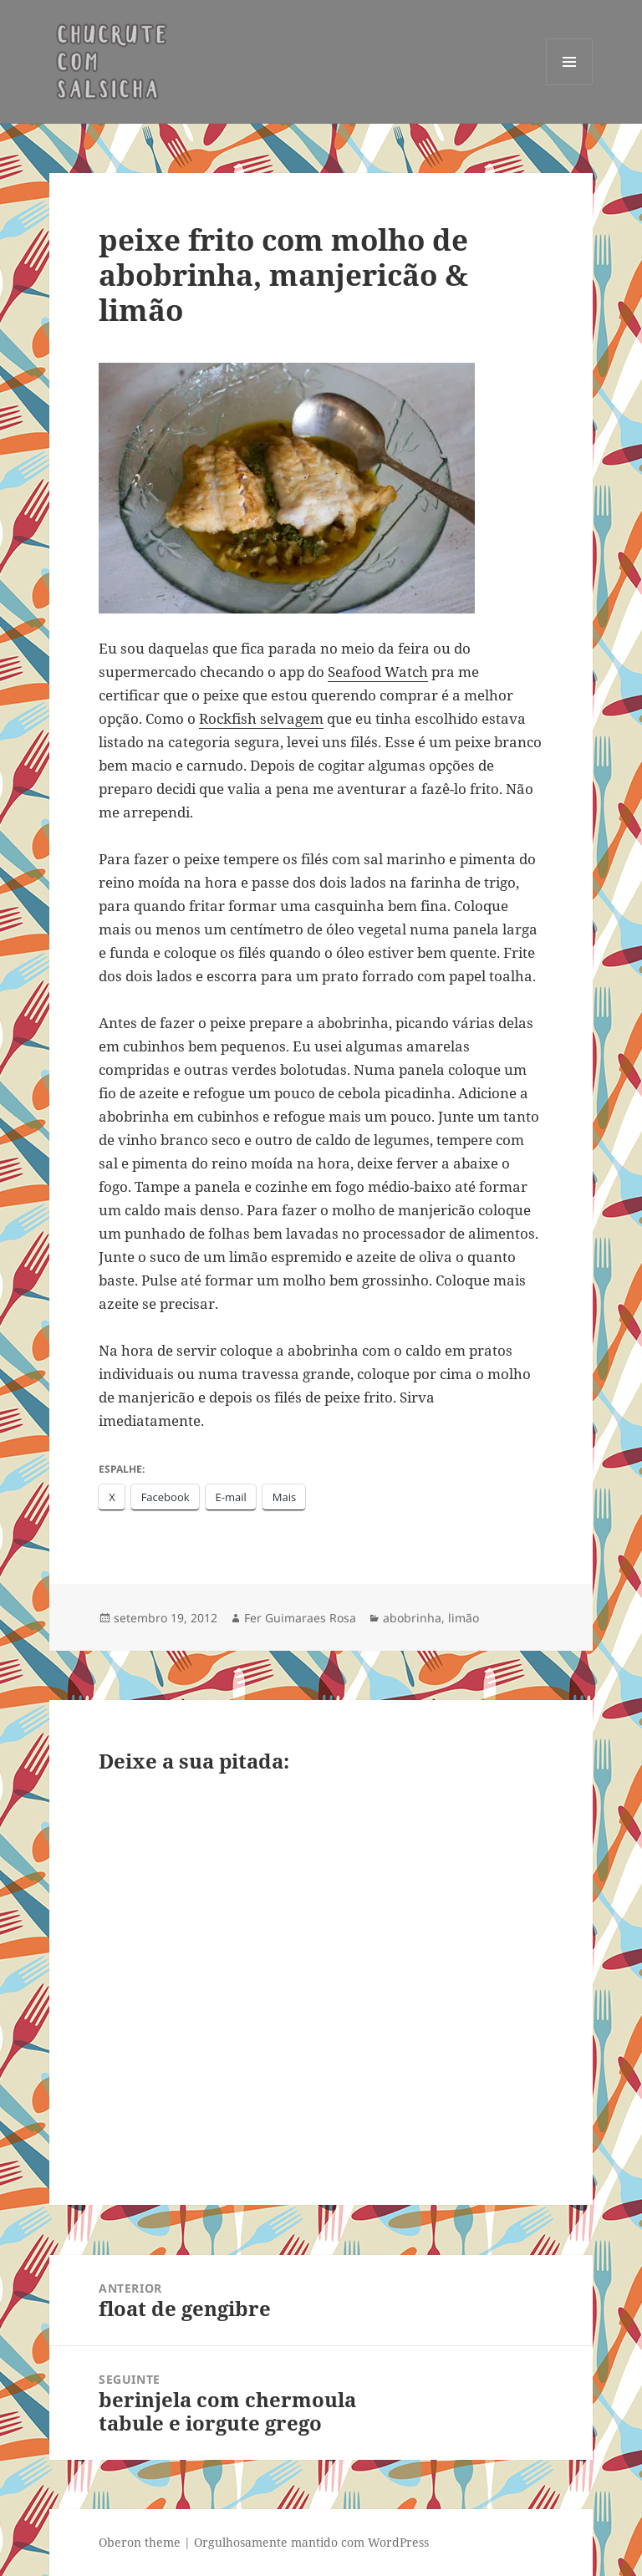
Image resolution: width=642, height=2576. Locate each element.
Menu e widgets (570, 84)
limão (463, 1618)
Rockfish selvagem (261, 718)
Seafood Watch (378, 671)
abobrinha (412, 1618)
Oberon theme (140, 2542)
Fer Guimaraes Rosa (300, 1618)
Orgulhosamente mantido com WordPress (311, 2542)
